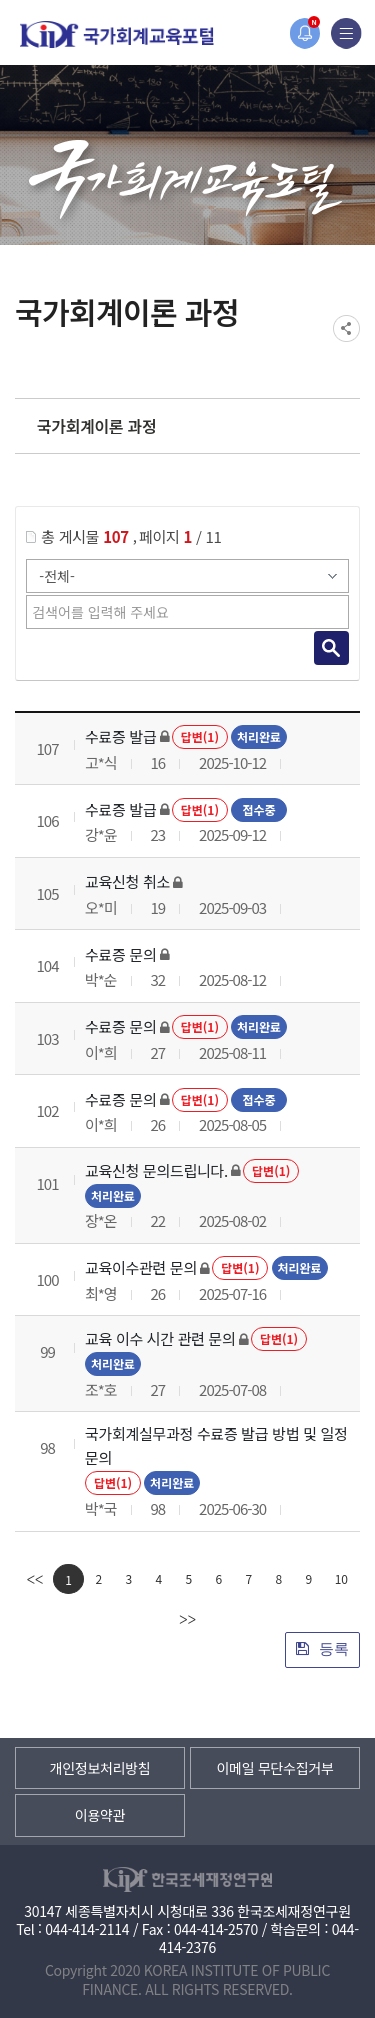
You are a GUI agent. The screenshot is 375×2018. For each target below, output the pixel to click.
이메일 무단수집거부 (274, 1768)
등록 (322, 1648)
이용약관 (100, 1815)
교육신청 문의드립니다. (156, 1170)
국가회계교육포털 (117, 34)
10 (341, 1578)
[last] (187, 1619)
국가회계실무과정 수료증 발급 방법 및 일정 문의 (216, 1445)
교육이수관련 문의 (141, 1267)
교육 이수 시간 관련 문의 (160, 1338)
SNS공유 (346, 328)
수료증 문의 (120, 954)
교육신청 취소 (127, 881)
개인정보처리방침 (100, 1768)
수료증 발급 (120, 736)
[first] (34, 1579)
